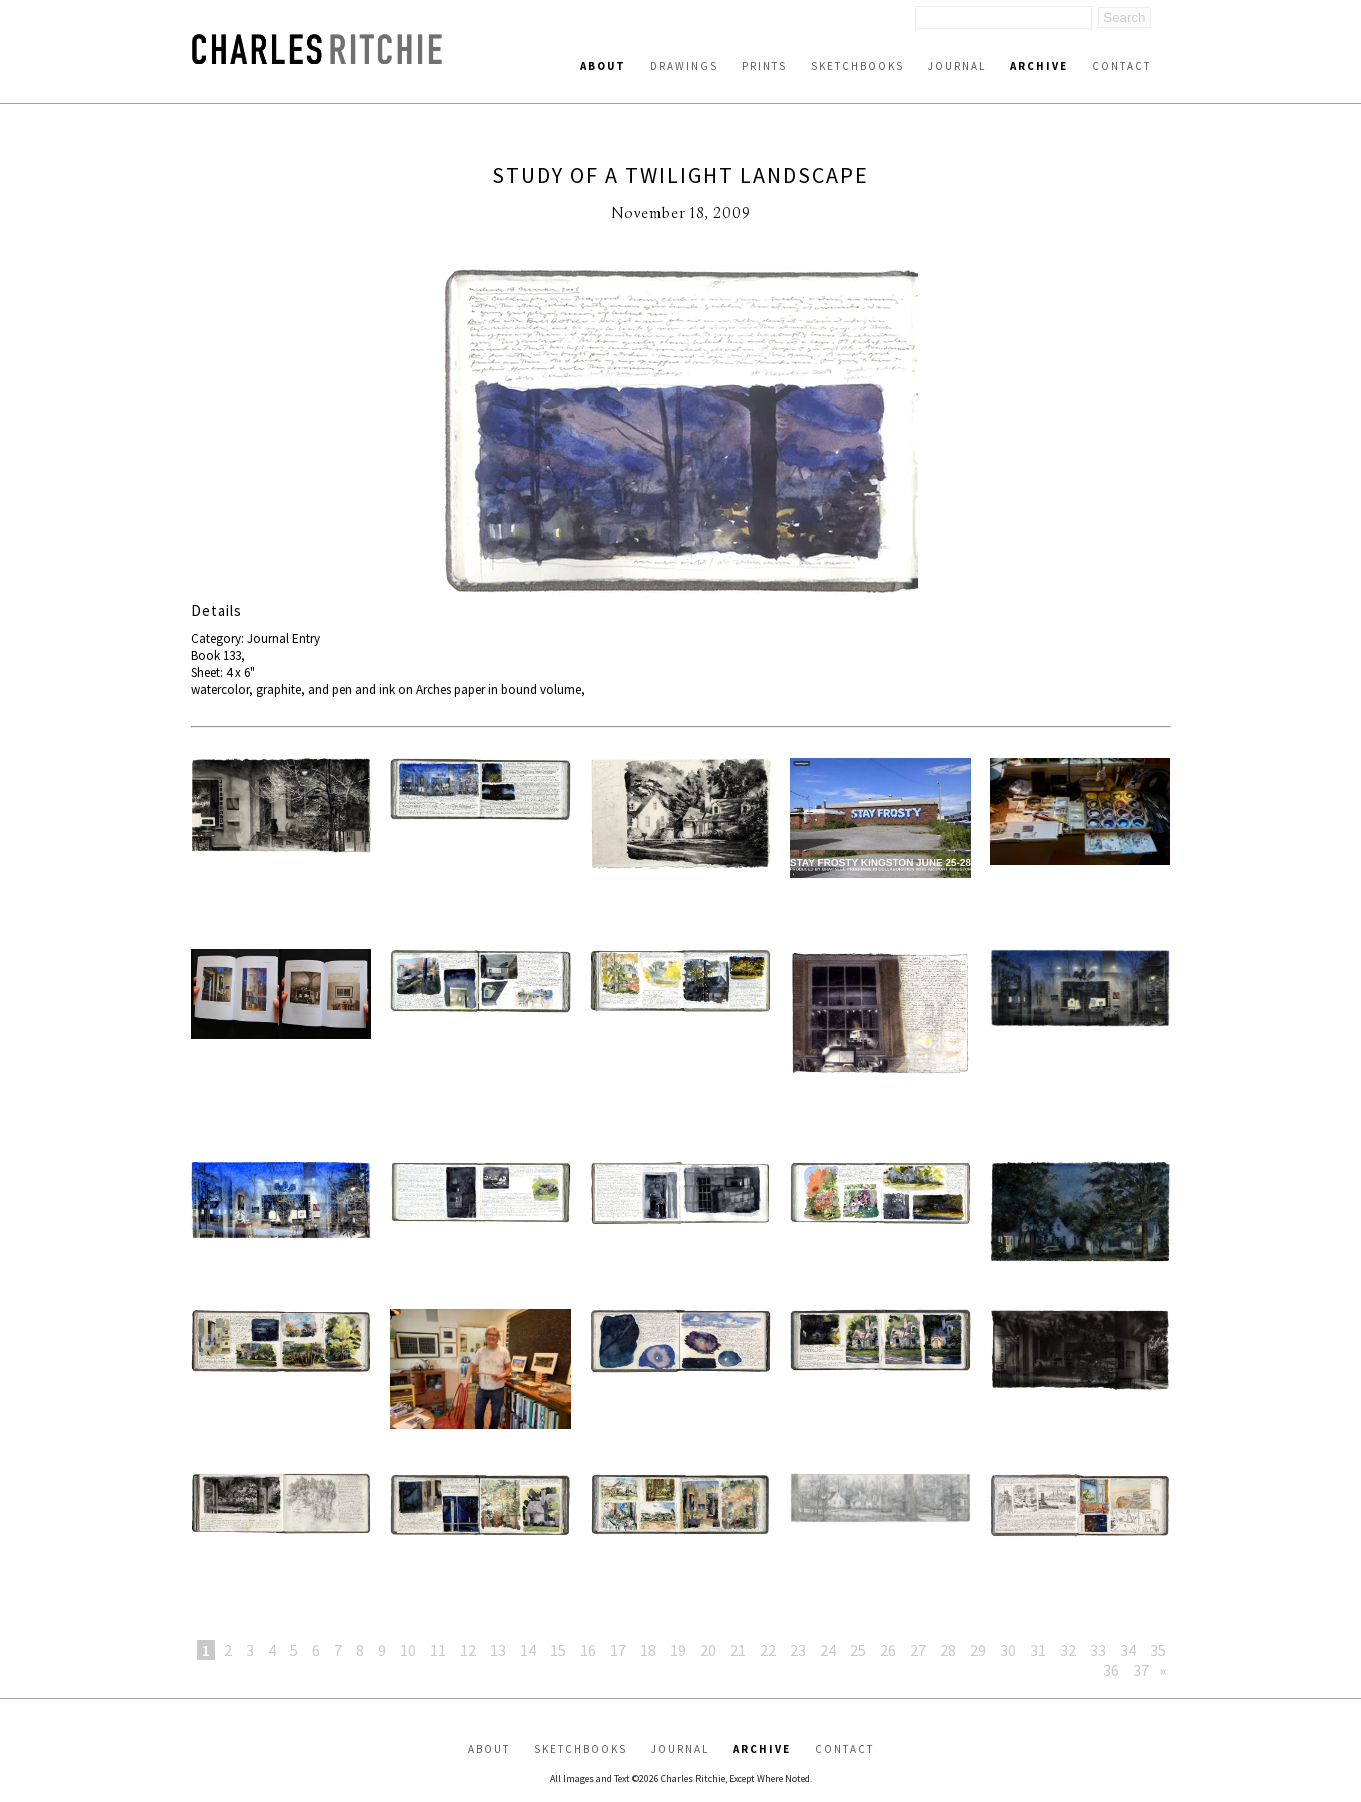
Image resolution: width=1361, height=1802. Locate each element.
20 (708, 1650)
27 (918, 1650)
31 (1038, 1650)
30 (1008, 1650)
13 (498, 1650)
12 (468, 1650)
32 (1068, 1650)
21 (738, 1650)
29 (978, 1650)
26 (888, 1650)
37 (1141, 1670)
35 (1158, 1650)
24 (828, 1650)
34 (1128, 1650)
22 (768, 1650)
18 (648, 1650)
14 (528, 1650)
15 (558, 1650)
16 (588, 1650)
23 (798, 1650)
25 (858, 1650)
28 (948, 1650)
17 (618, 1650)
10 (408, 1650)
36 (1111, 1670)
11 (438, 1650)
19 (678, 1650)
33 (1098, 1650)
